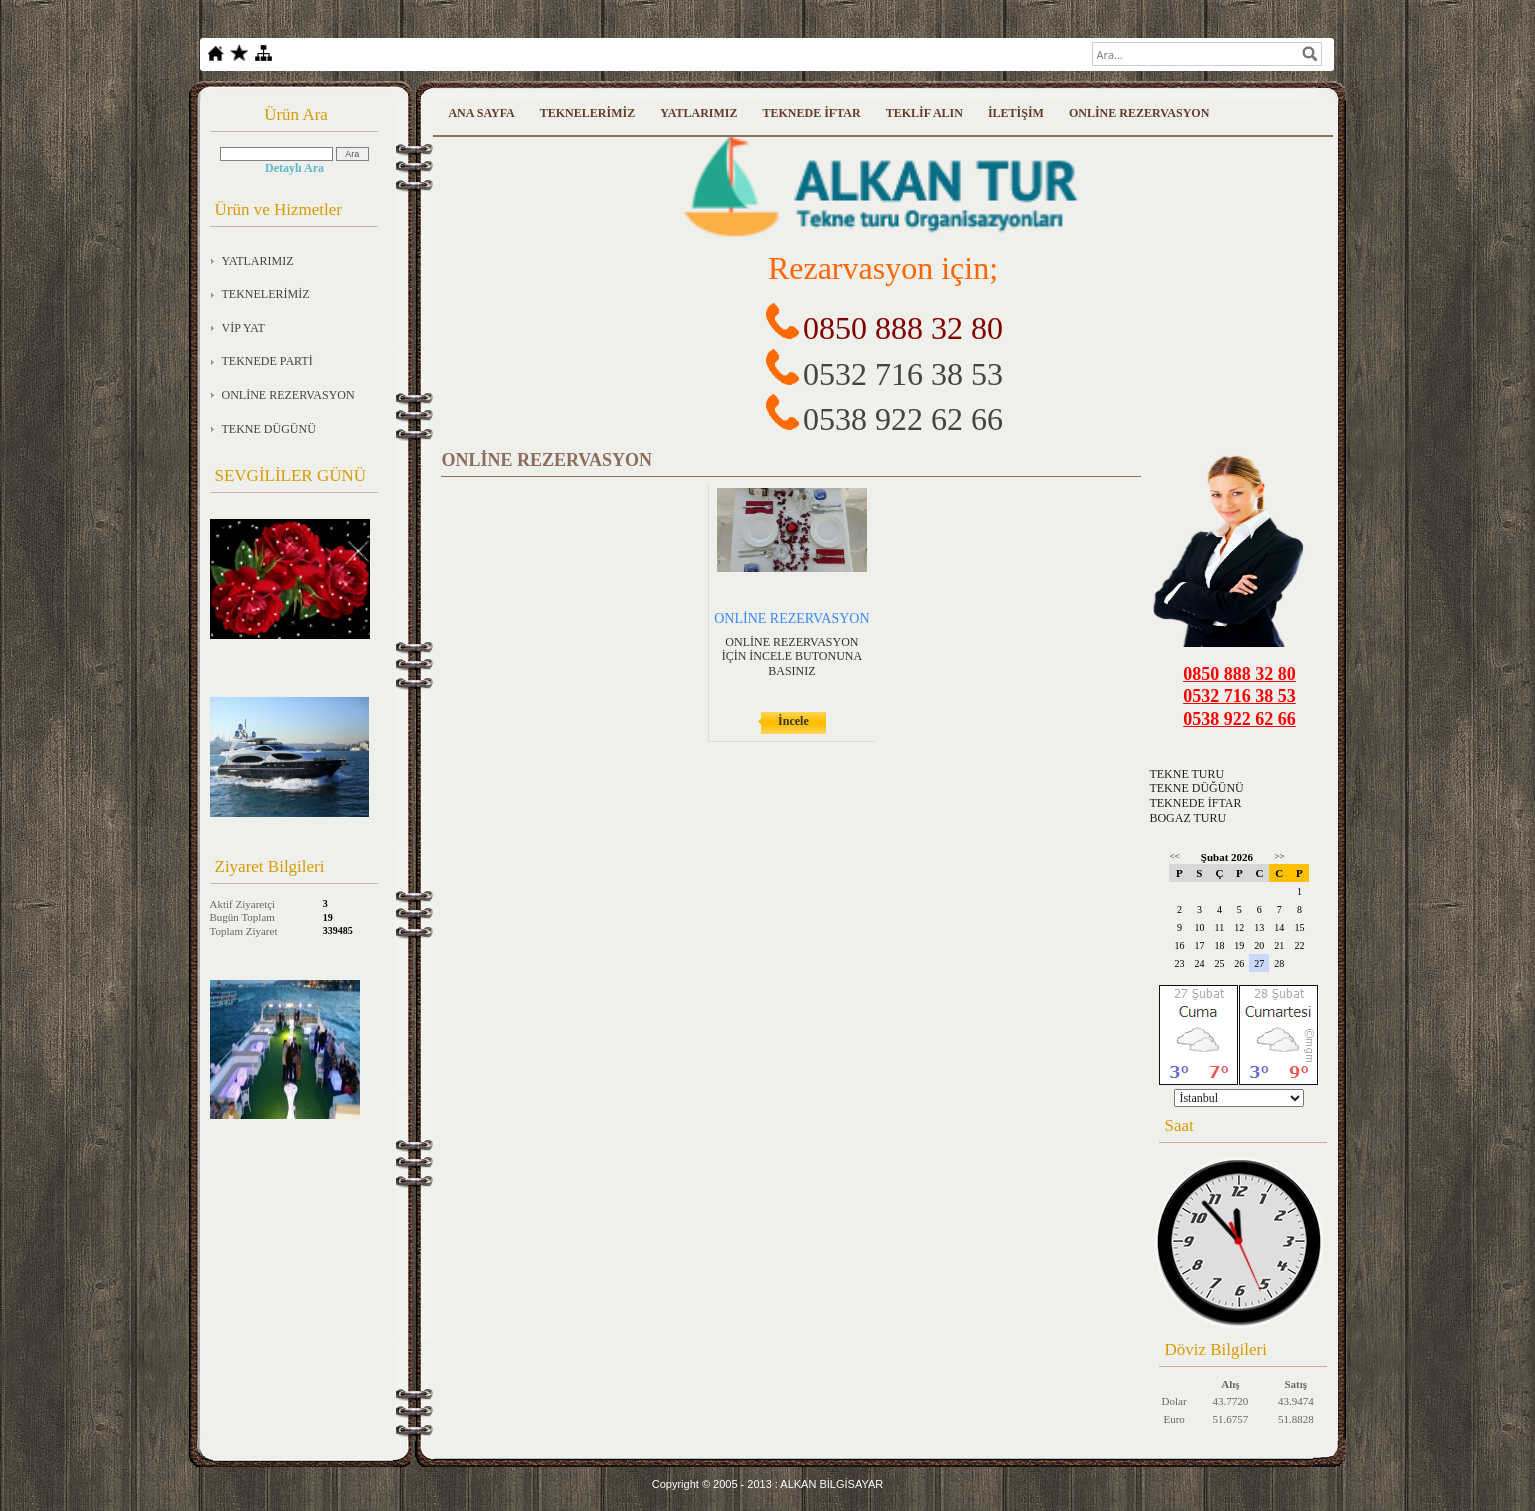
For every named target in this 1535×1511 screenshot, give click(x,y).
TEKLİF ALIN (924, 113)
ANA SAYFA (481, 113)
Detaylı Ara (294, 168)
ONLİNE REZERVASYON (288, 395)
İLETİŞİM (1016, 113)
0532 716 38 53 (903, 374)
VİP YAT (243, 328)
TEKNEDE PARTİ (267, 361)
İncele (793, 721)
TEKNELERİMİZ (266, 294)
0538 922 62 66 (903, 419)
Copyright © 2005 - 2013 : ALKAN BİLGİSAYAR (767, 1484)
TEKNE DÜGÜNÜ (269, 429)
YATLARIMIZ (258, 261)
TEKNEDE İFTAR (812, 113)
